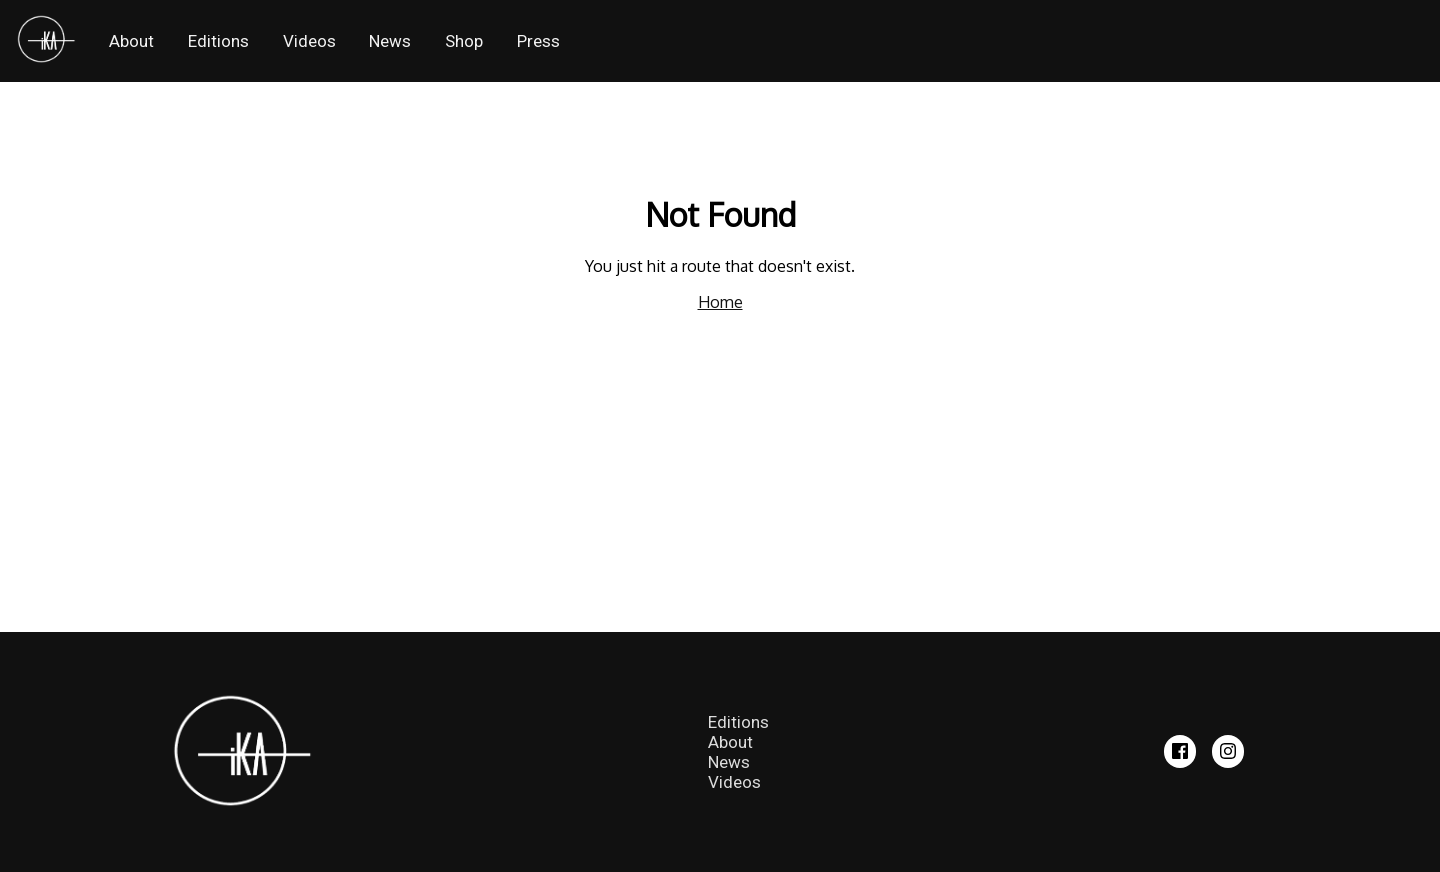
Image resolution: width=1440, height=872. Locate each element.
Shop (464, 41)
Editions (218, 41)
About (131, 41)
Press (538, 41)
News (390, 41)
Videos (309, 41)
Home (720, 302)
